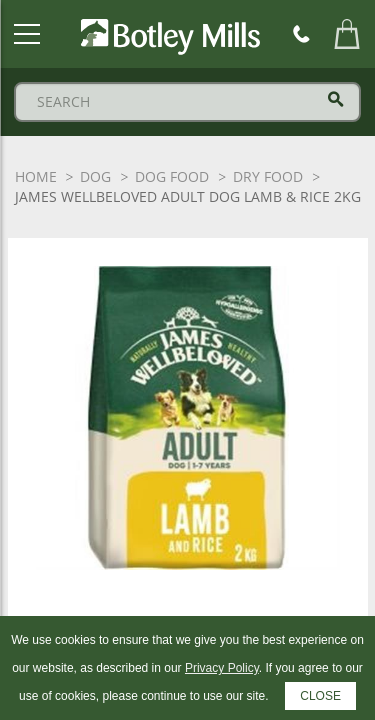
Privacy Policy (222, 668)
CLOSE (320, 696)
